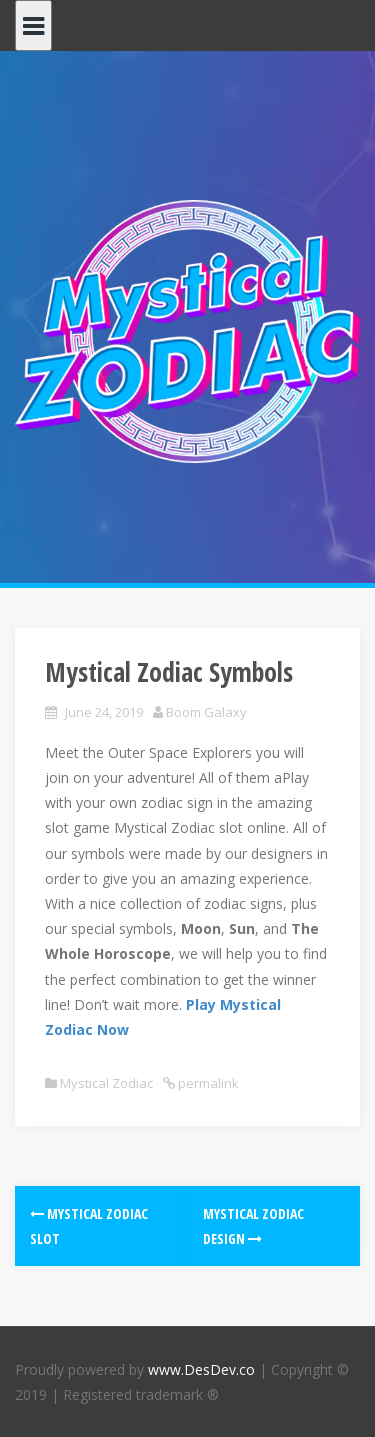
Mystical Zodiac (106, 1083)
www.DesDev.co (201, 1369)
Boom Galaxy (206, 712)
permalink (207, 1083)
